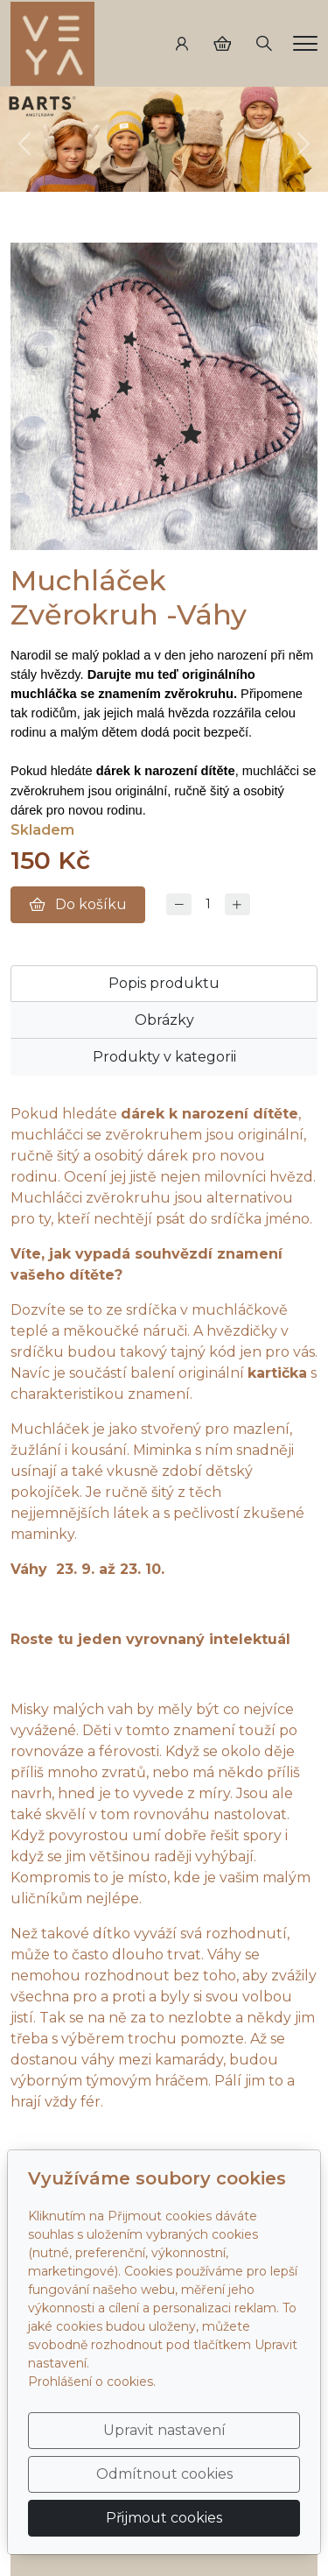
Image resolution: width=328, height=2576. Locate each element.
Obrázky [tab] (164, 1020)
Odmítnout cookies (164, 2474)
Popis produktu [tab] (164, 983)
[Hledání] (264, 43)
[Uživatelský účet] (182, 44)
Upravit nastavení (164, 2430)
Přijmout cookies (164, 2517)
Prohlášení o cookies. (92, 2381)
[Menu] (305, 43)
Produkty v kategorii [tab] (164, 1056)
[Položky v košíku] (222, 44)
